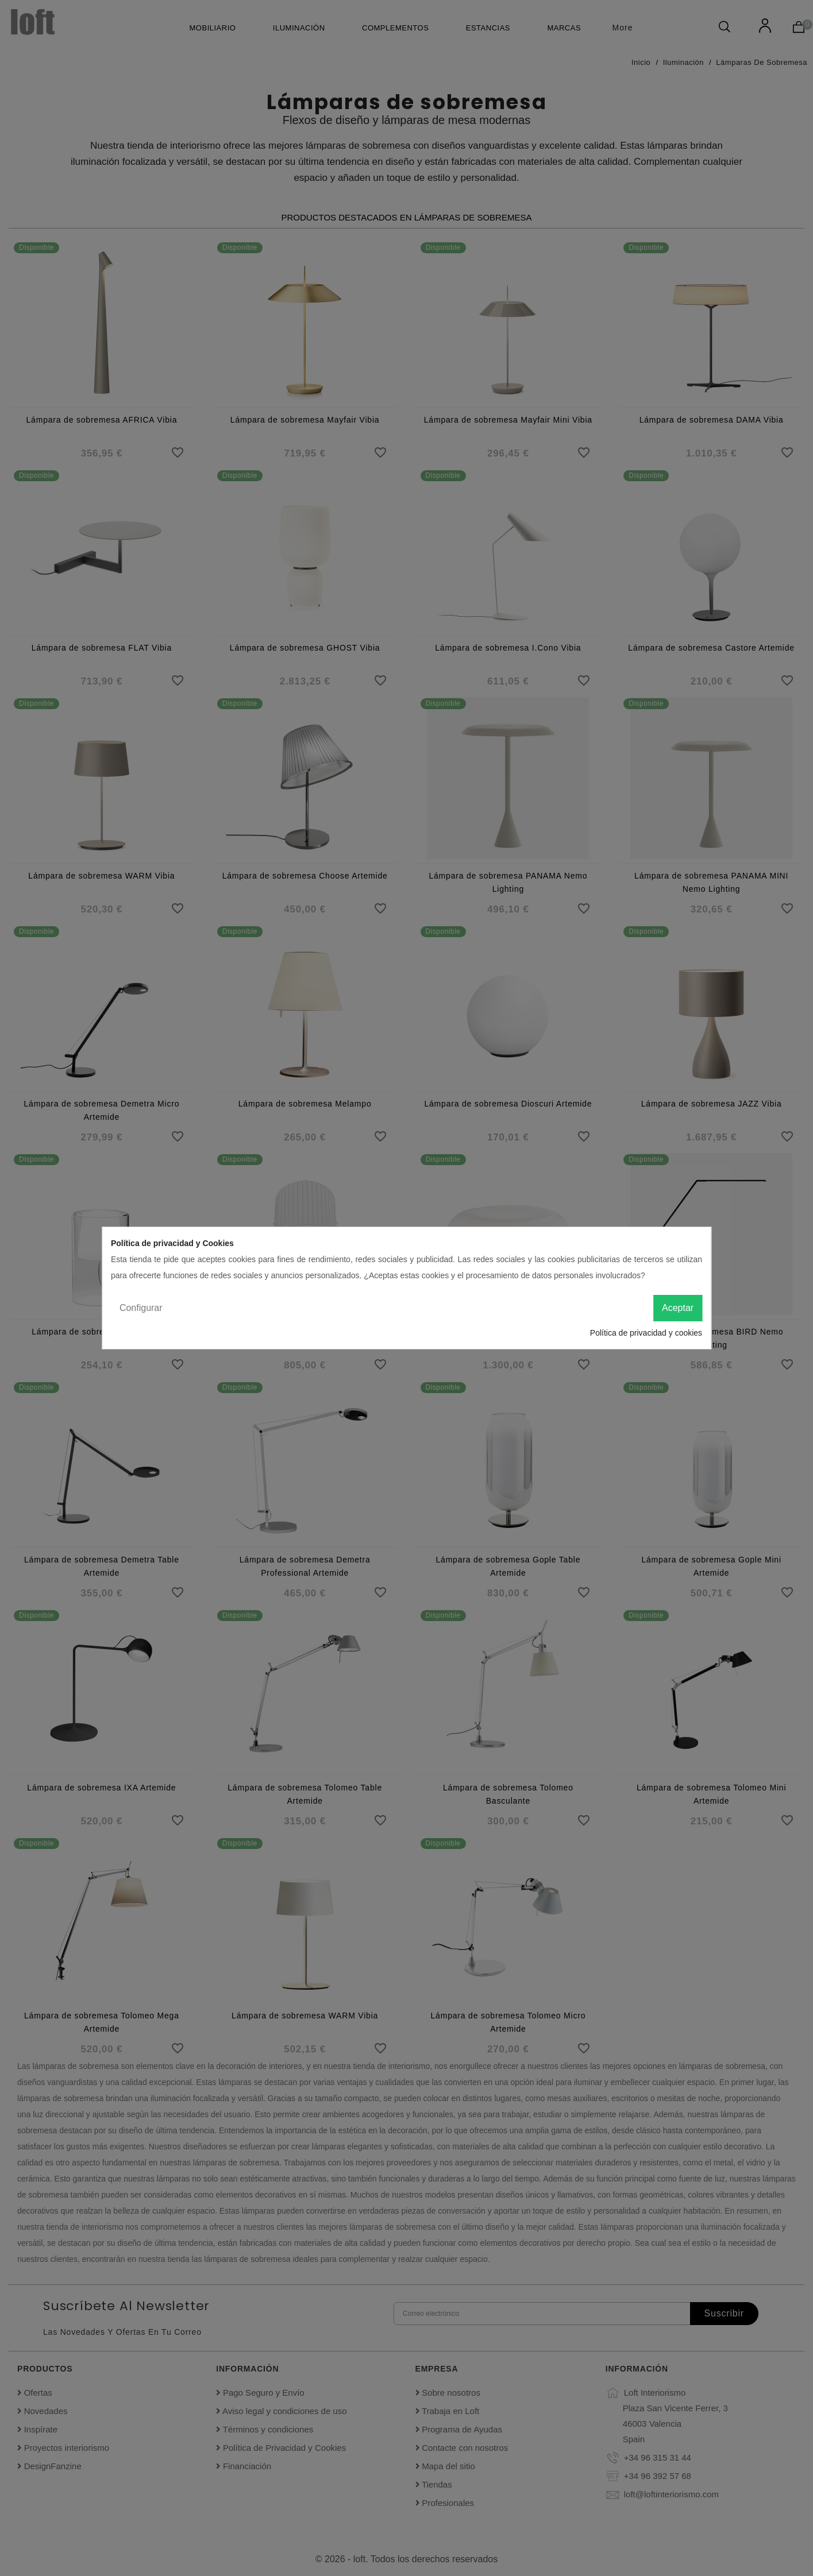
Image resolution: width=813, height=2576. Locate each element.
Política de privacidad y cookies (646, 1332)
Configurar (141, 1308)
